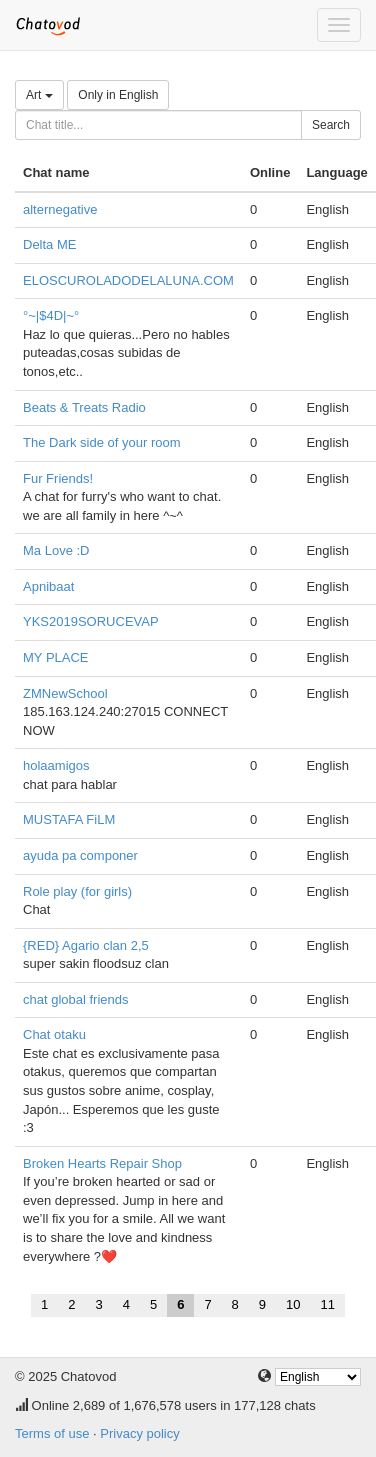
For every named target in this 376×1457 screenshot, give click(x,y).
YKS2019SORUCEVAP (91, 621)
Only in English (118, 95)
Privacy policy (139, 1433)
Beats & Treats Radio (84, 407)
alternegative (60, 209)
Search (331, 125)
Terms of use (52, 1433)
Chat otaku (54, 1034)
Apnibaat (48, 586)
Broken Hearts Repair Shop (102, 1163)
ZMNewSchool (65, 693)
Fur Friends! (58, 478)
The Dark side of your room (102, 442)
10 (293, 1304)
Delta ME (49, 244)
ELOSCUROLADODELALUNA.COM (128, 280)
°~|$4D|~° (51, 315)
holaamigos (56, 765)
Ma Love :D (56, 550)
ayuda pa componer (80, 855)
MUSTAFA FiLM (69, 819)
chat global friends (76, 999)
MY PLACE (56, 657)
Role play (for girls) (77, 891)
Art (39, 95)
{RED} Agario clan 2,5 (86, 945)
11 (328, 1304)
